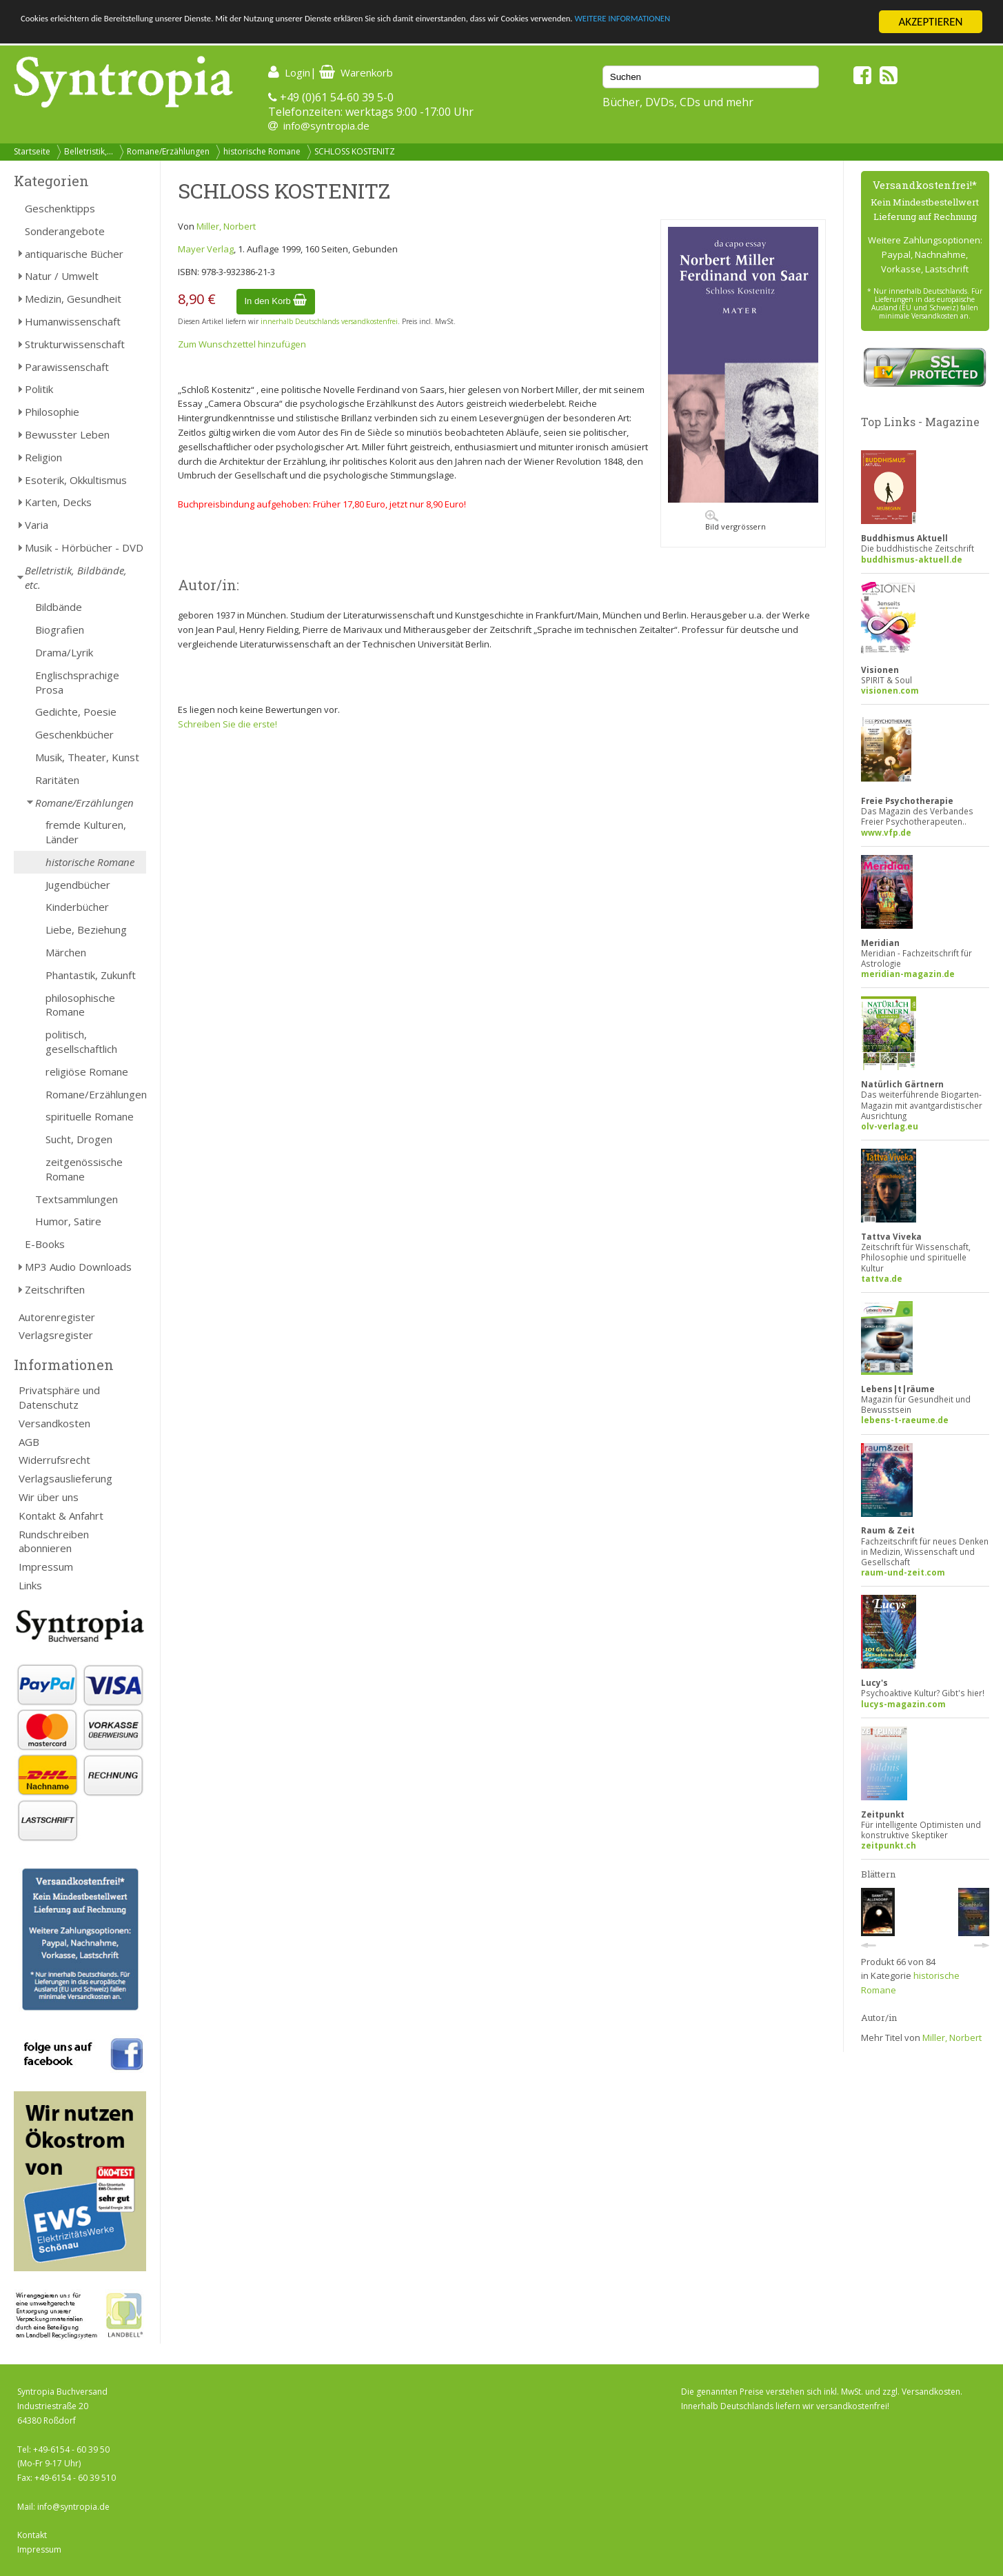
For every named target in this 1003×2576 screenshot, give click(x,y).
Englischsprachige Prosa (77, 682)
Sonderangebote (65, 231)
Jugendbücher (77, 885)
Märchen (65, 952)
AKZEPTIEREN (930, 21)
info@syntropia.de (326, 125)
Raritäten (57, 780)
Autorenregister (57, 1317)
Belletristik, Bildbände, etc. (76, 577)
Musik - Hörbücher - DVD (84, 547)
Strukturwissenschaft (75, 344)
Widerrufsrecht (54, 1460)
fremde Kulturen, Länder (85, 832)
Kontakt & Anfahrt (61, 1515)
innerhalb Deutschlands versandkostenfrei (329, 321)
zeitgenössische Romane (84, 1169)
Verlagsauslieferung (65, 1478)
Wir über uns (49, 1497)
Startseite (32, 151)
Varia (36, 525)
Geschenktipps (60, 208)
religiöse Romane (86, 1071)
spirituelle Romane (89, 1116)
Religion (43, 457)
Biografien (59, 629)
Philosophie (52, 412)
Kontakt (32, 2535)
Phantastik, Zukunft (90, 975)
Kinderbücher (77, 907)
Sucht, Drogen (78, 1139)
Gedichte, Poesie (75, 711)
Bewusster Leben (67, 434)
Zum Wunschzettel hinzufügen (242, 344)
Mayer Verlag (206, 249)
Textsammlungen (76, 1199)
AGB (29, 1442)
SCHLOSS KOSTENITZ (354, 151)
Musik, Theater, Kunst (87, 757)
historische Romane (262, 151)
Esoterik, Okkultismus (76, 480)
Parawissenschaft (67, 367)
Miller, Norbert (226, 226)
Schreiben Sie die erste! (227, 724)
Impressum (46, 1566)
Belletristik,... (88, 151)
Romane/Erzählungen (168, 151)
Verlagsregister (56, 1335)
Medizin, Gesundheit (73, 298)
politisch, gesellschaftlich (81, 1041)
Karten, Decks (58, 502)
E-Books (45, 1244)
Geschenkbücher (74, 734)
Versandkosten (54, 1423)
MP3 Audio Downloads (78, 1267)
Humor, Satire (68, 1221)
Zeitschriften (55, 1289)
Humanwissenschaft (73, 321)
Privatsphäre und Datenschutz (59, 1397)
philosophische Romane (80, 1005)
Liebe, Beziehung (86, 929)
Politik (39, 389)
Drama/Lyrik (64, 652)
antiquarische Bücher (74, 254)
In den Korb (276, 301)
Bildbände (58, 607)
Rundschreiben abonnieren (54, 1541)
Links (30, 1585)
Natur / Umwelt (62, 276)
